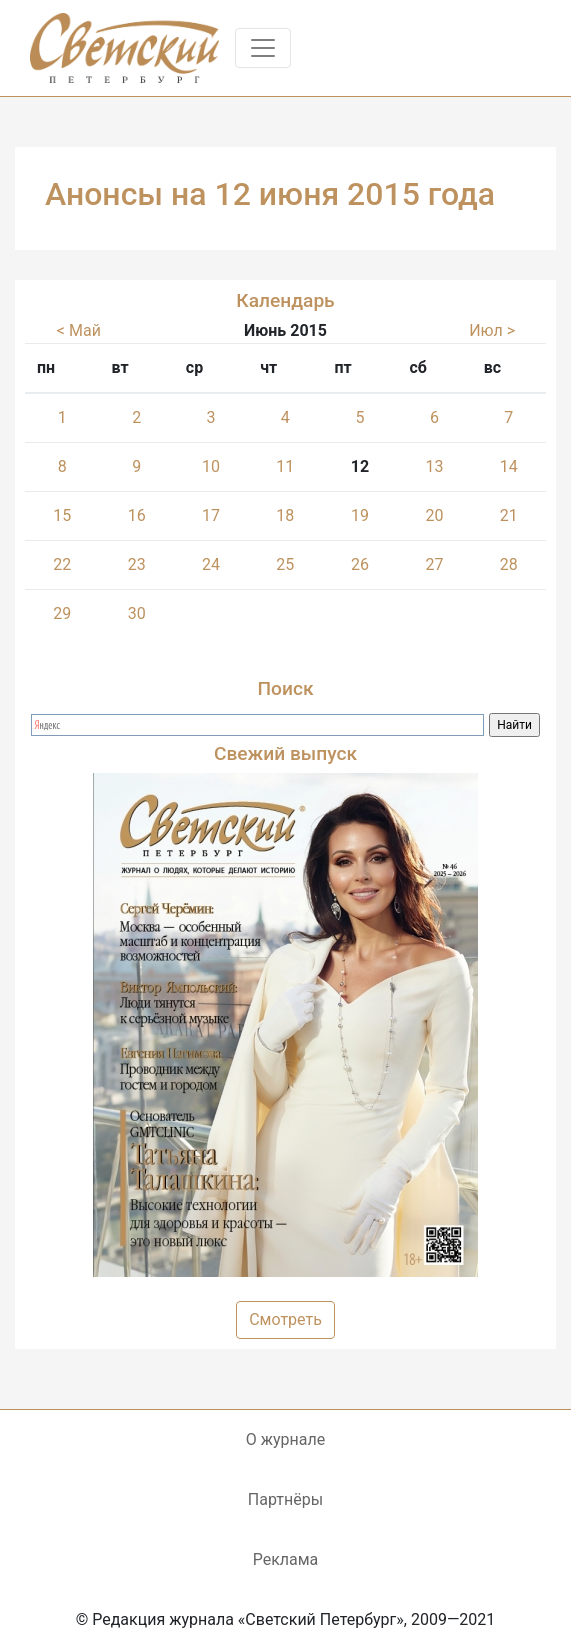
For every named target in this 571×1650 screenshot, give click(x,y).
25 (285, 564)
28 (509, 564)
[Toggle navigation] (263, 48)
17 (211, 515)
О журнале (285, 1439)
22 (62, 564)
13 (435, 466)
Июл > (492, 330)
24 (211, 564)
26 (360, 564)
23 (137, 564)
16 (137, 515)
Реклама (286, 1559)
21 (509, 515)
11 (285, 466)
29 (62, 613)
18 (285, 515)
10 (211, 466)
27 (435, 564)
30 (137, 613)
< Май (79, 330)
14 (509, 466)
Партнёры (285, 1499)
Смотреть (285, 1319)
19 (360, 515)
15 (62, 515)
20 (435, 515)
